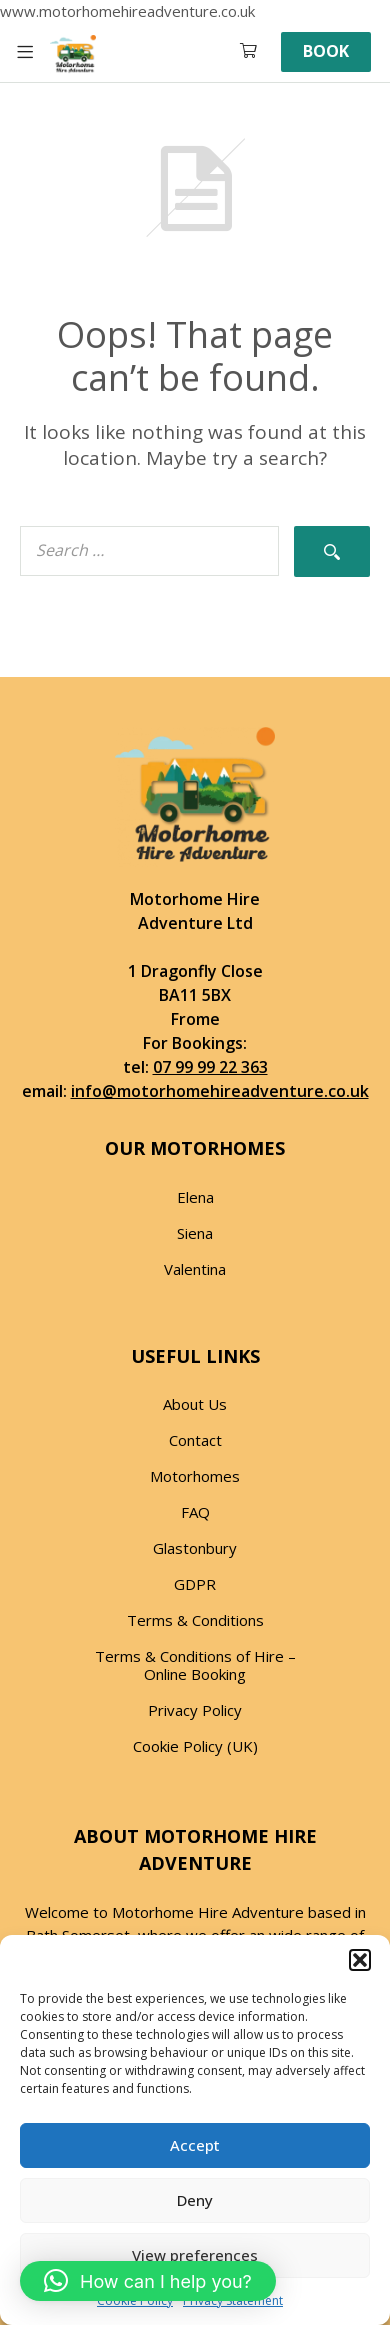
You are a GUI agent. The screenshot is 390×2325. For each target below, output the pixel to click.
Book (326, 51)
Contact (195, 1440)
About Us (195, 1404)
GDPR (195, 1584)
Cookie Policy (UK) (195, 1746)
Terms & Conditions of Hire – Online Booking (195, 1665)
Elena (195, 1197)
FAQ (195, 1512)
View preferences (195, 2255)
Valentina (195, 1269)
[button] (360, 1960)
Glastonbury (195, 1548)
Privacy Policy (195, 1710)
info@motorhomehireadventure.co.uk (220, 1091)
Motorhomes (195, 1476)
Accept (195, 2145)
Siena (195, 1233)
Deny (195, 2200)
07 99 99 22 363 (210, 1067)
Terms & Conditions (195, 1620)
